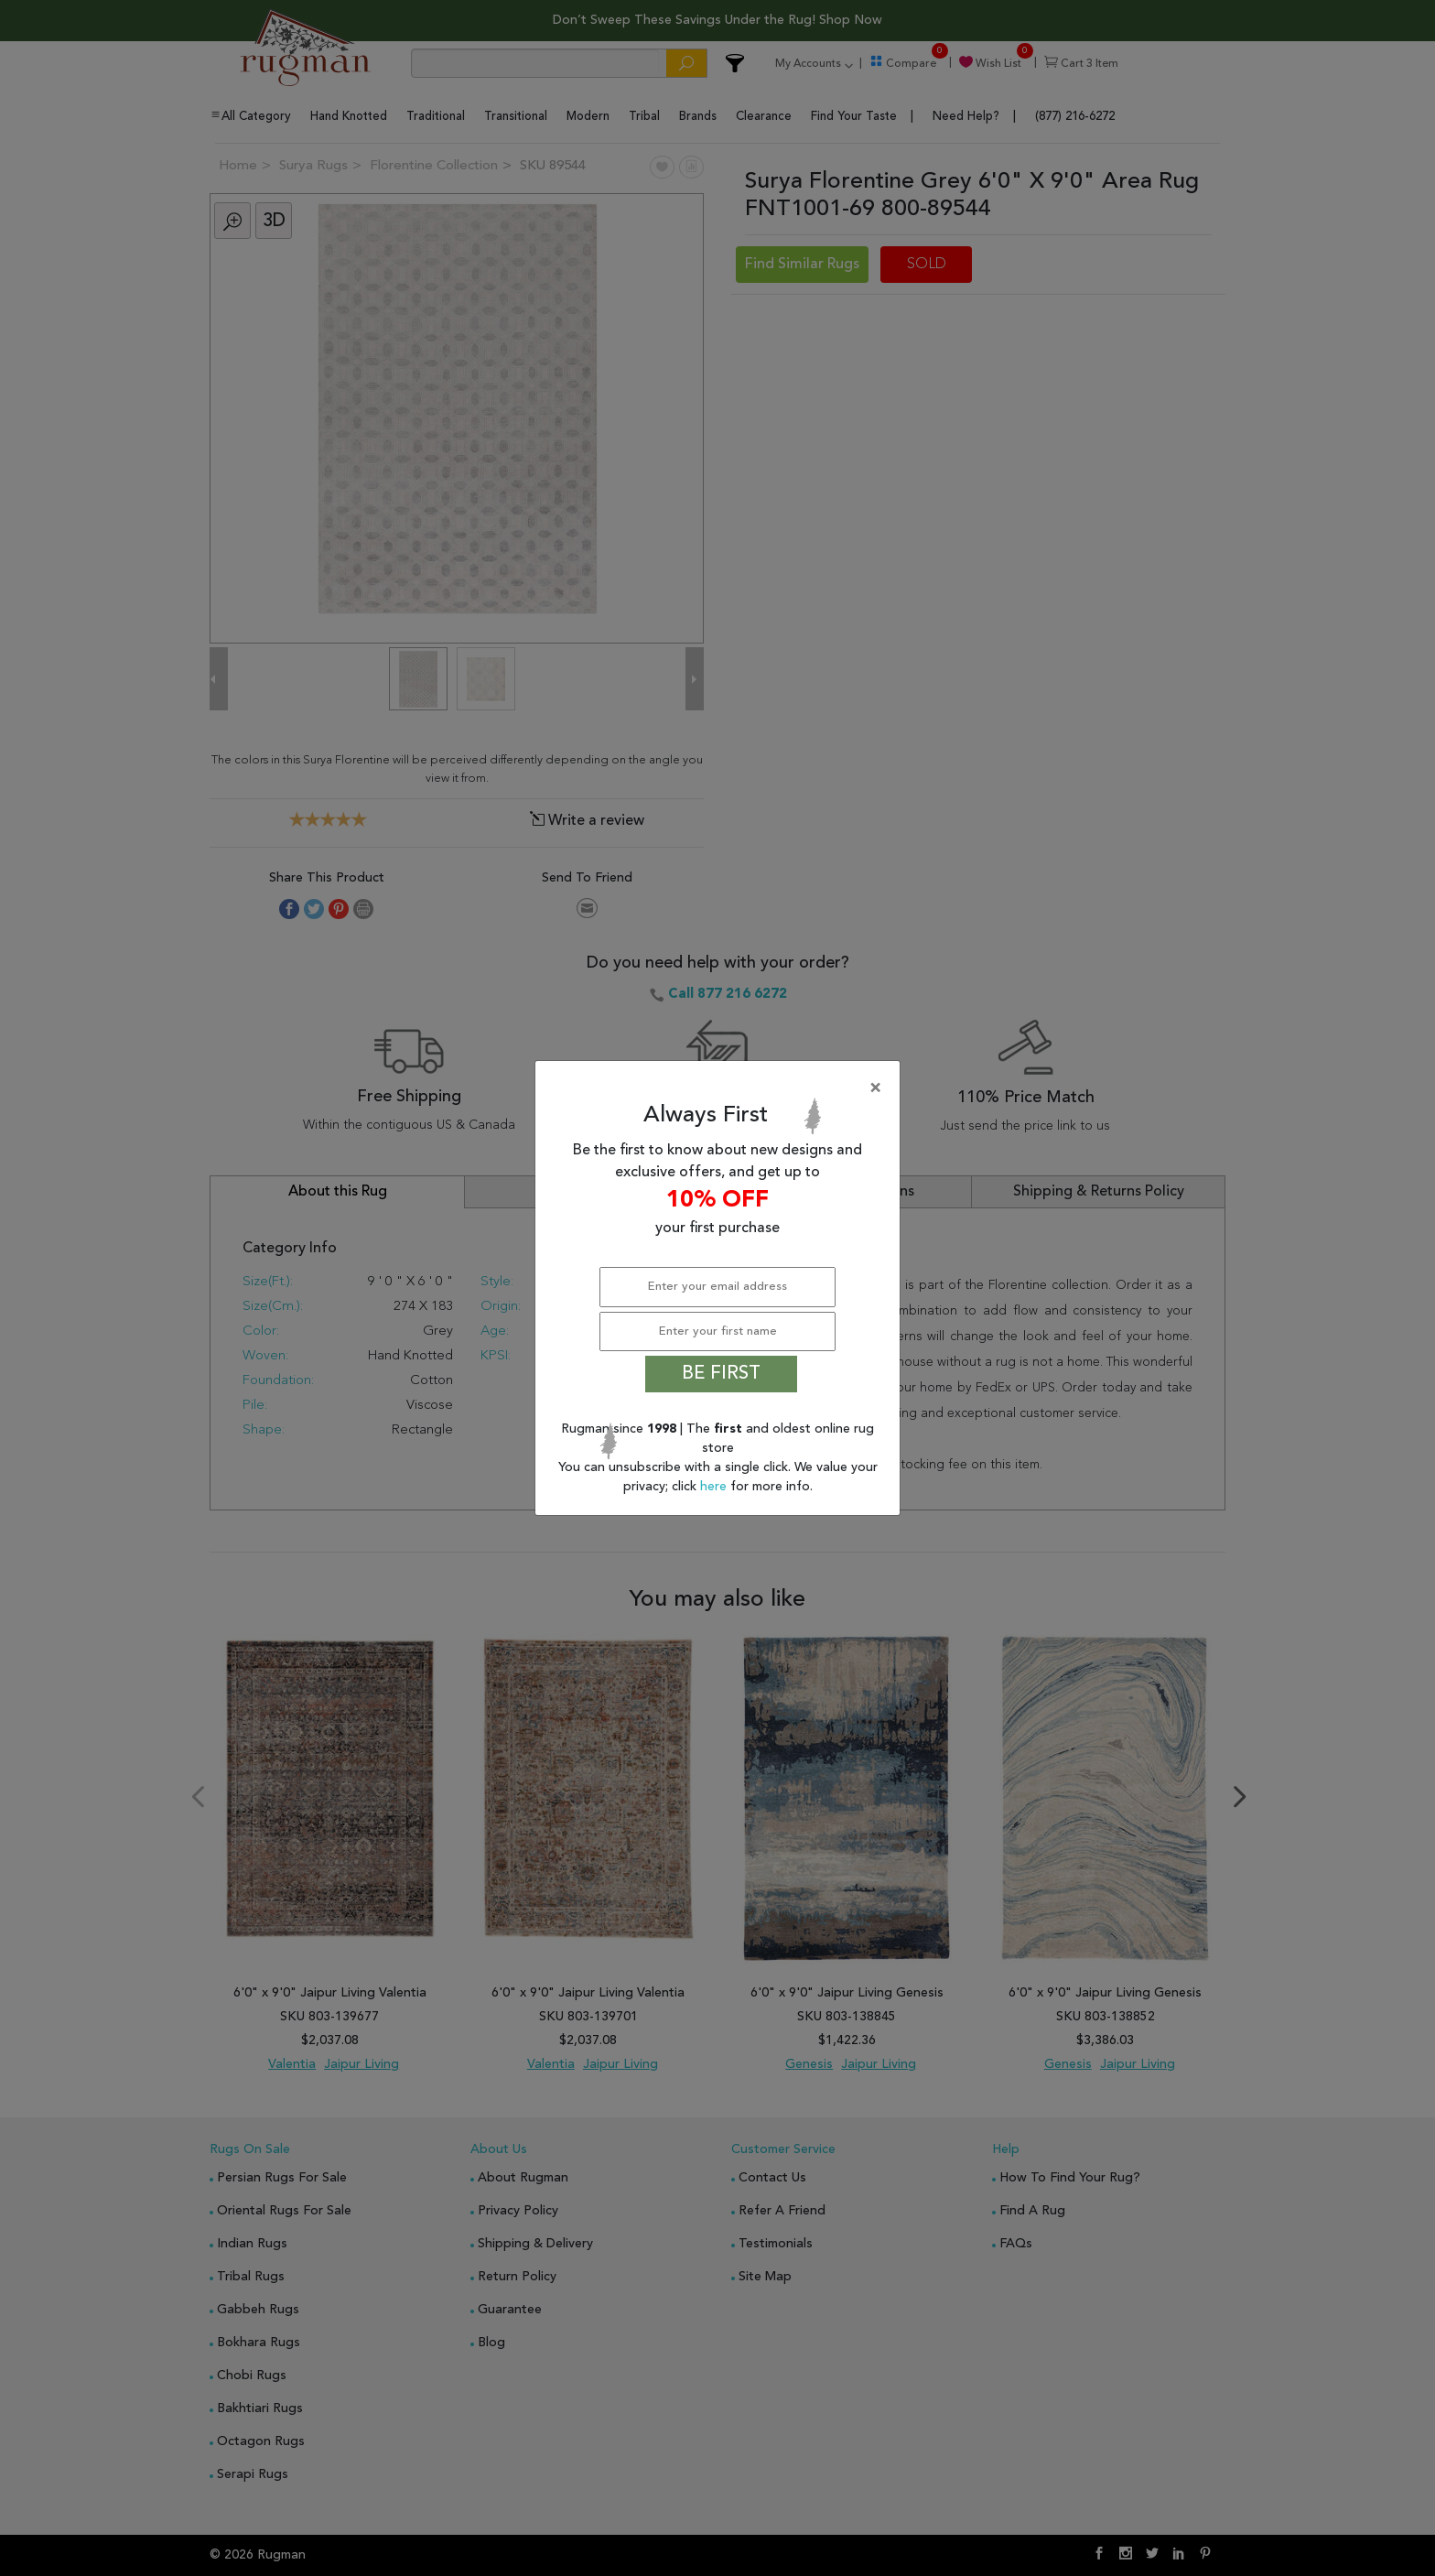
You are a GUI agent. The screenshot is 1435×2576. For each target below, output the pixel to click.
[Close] (721, 1088)
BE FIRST (721, 1374)
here (715, 1486)
